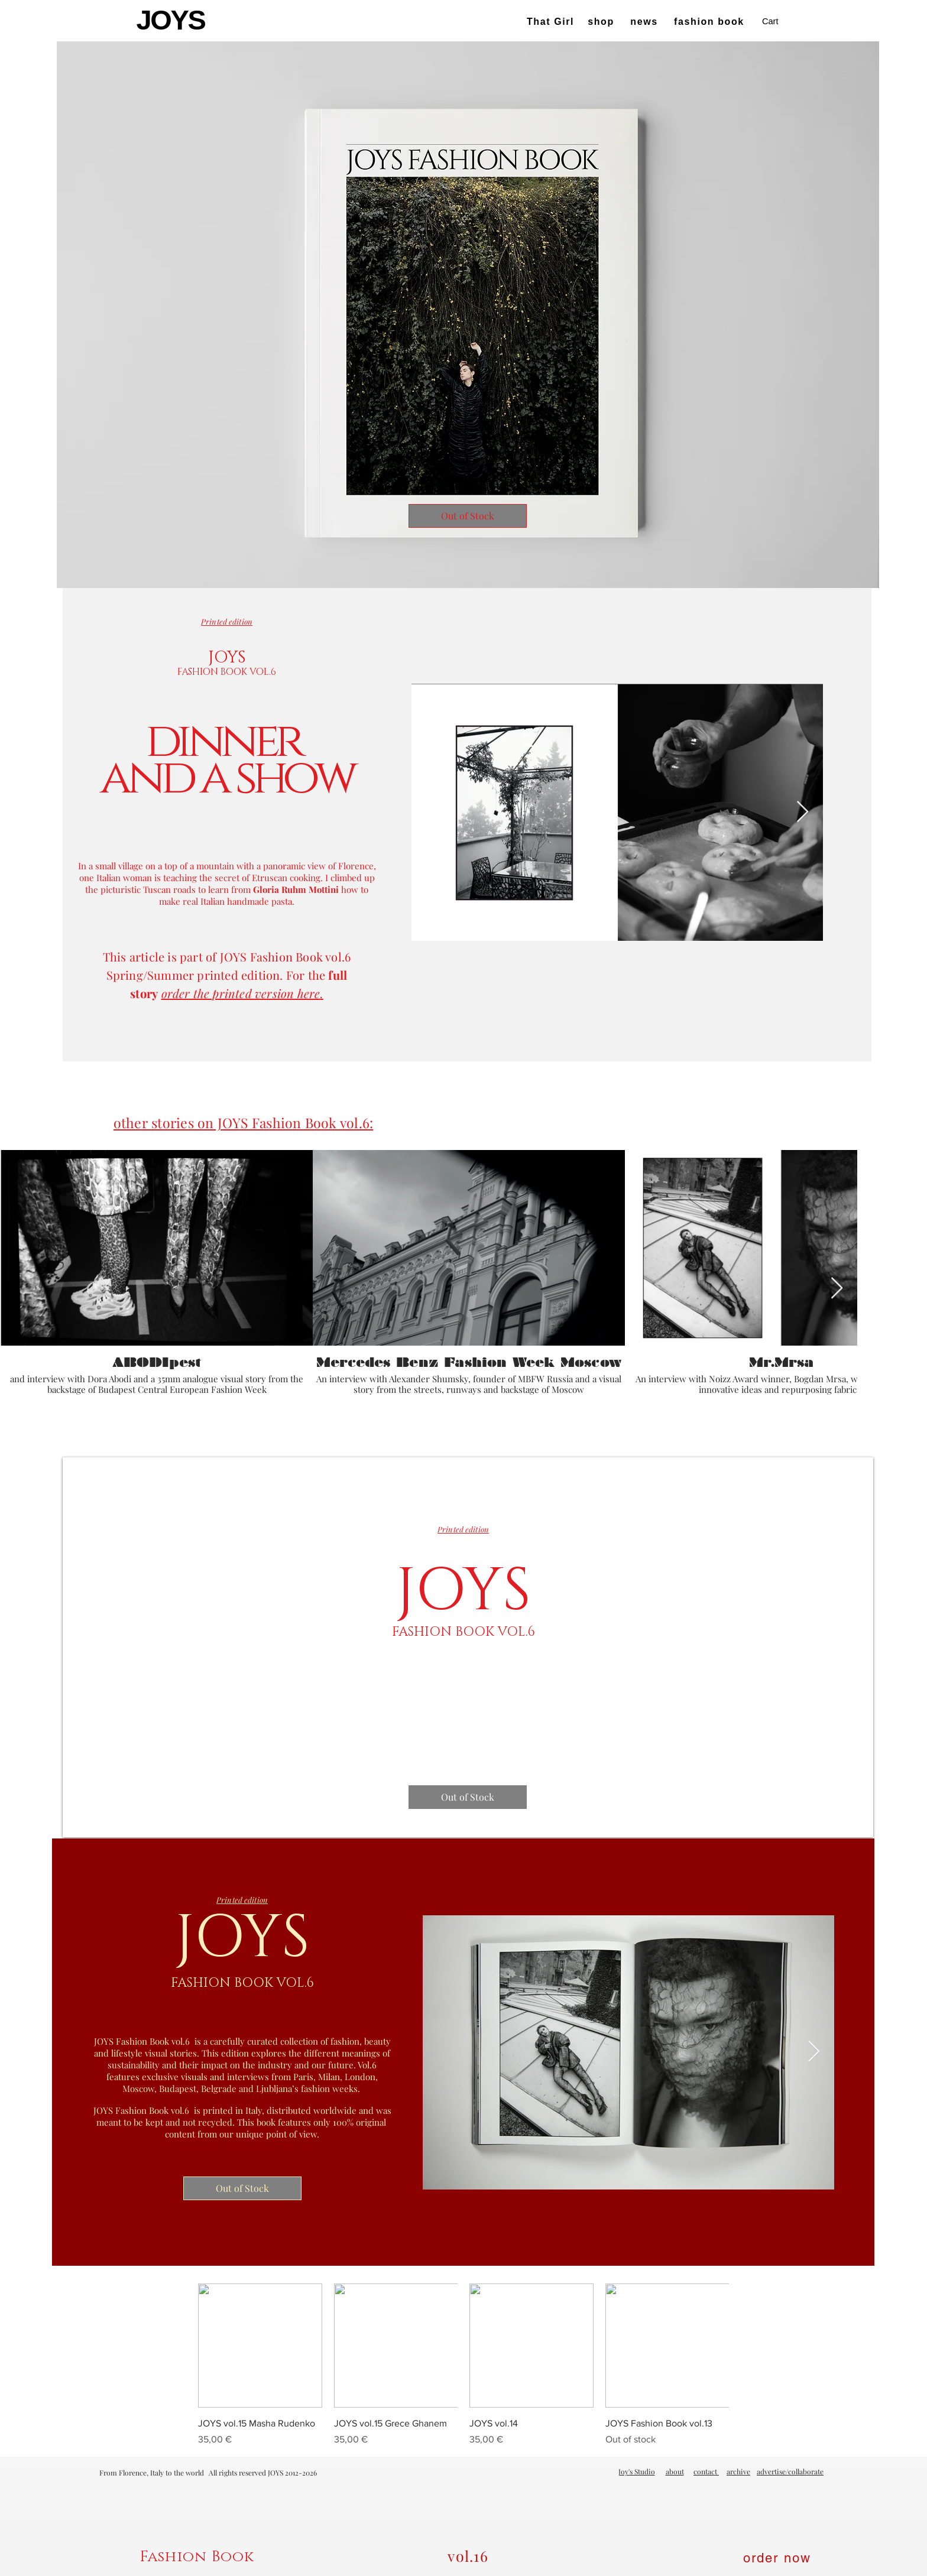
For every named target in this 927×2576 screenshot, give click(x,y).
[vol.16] (469, 2556)
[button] (778, 22)
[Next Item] (802, 812)
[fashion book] (710, 22)
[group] (463, 2365)
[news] (645, 22)
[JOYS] (171, 19)
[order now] (778, 2557)
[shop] (602, 22)
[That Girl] (551, 22)
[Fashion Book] (198, 2557)
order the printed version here (240, 993)
